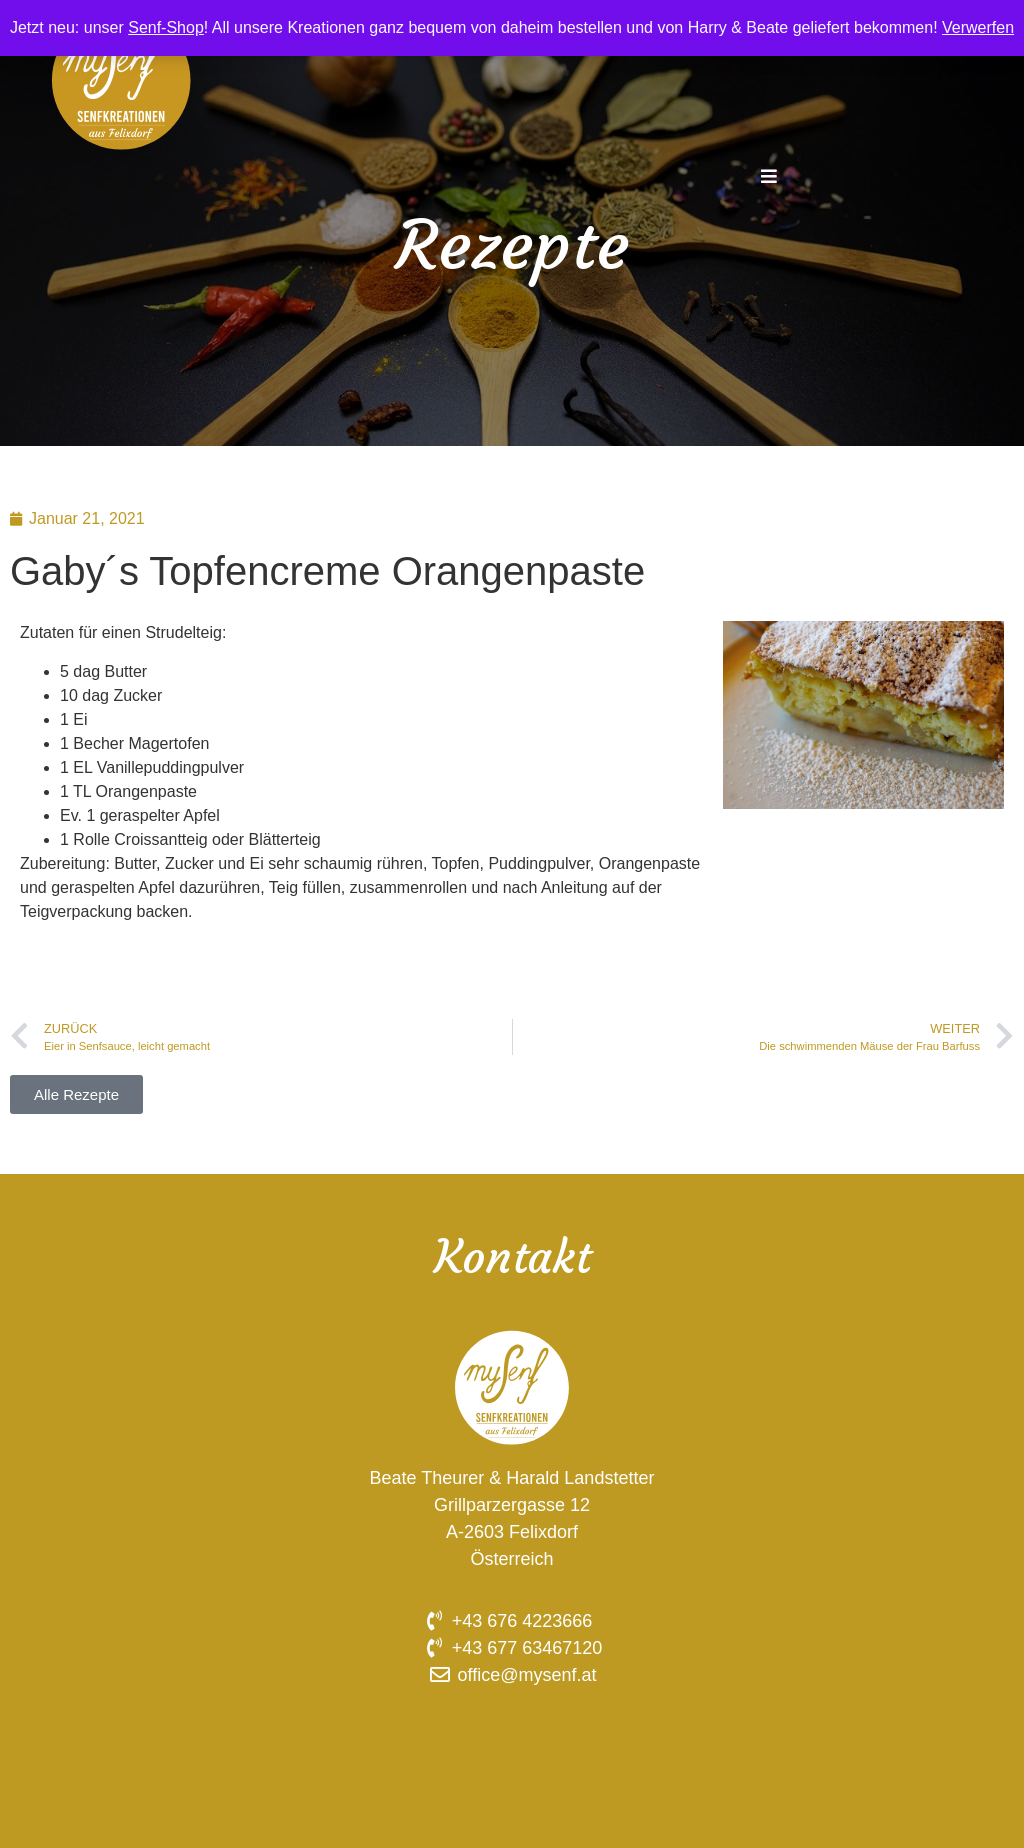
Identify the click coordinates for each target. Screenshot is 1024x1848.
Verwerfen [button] (978, 27)
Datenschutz (512, 1749)
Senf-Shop (166, 27)
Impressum (511, 1722)
